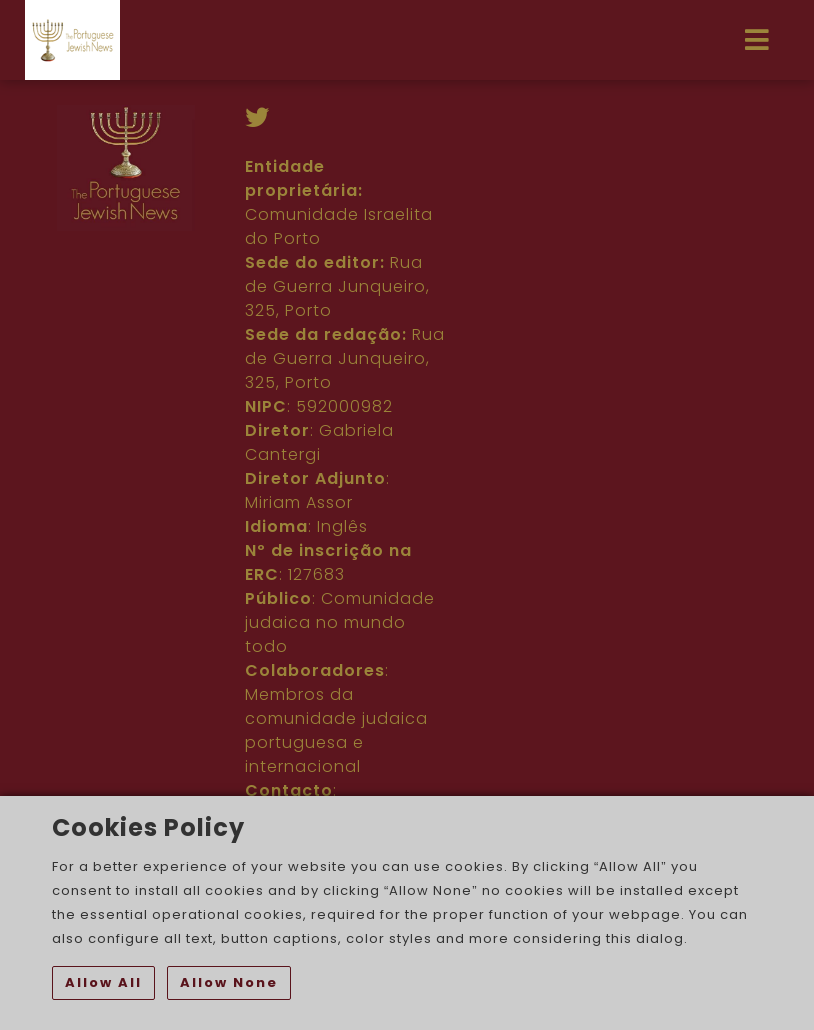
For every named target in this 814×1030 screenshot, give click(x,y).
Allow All (103, 982)
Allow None (229, 982)
